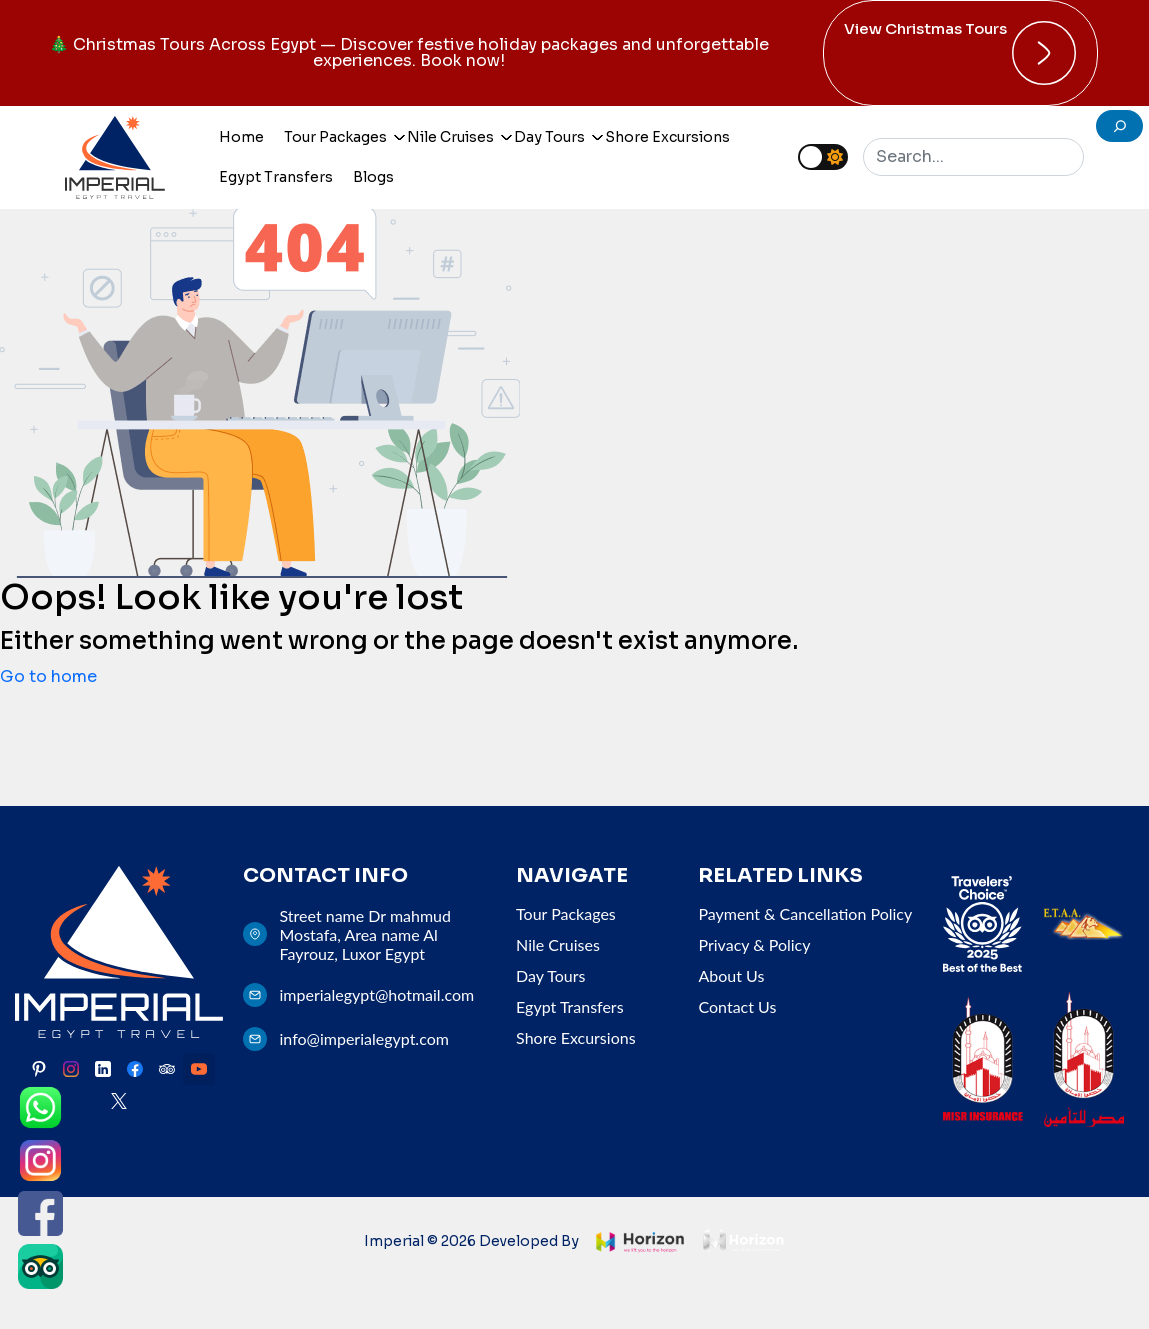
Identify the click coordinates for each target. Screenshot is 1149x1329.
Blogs (373, 177)
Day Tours (552, 137)
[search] (1119, 126)
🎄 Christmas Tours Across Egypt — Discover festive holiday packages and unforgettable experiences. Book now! (409, 52)
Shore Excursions (667, 137)
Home (241, 137)
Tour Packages (338, 137)
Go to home (48, 676)
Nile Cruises (453, 137)
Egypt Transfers (276, 177)
